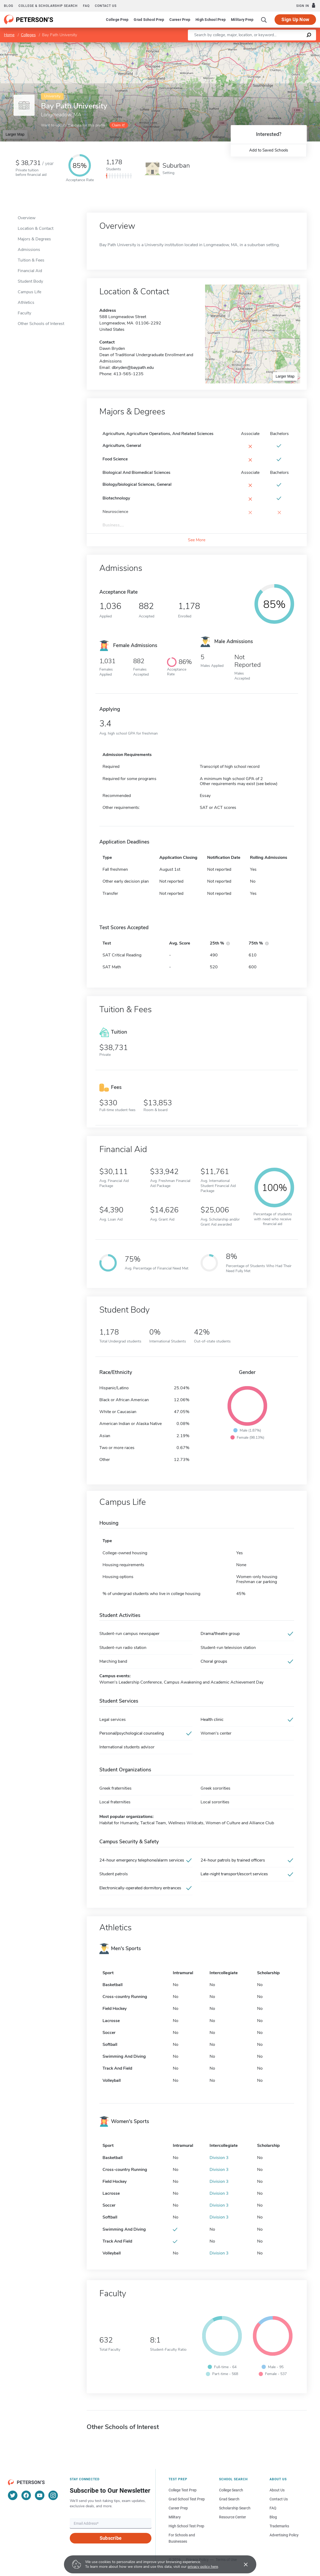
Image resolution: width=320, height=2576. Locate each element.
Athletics (26, 302)
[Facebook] (26, 2495)
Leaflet (256, 44)
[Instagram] (53, 2495)
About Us (277, 2490)
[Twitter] (12, 2495)
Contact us (106, 6)
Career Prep (179, 19)
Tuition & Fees (31, 260)
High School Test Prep (186, 2526)
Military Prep (242, 19)
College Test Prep (183, 2490)
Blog (8, 6)
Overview (26, 218)
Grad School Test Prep (187, 2499)
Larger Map (15, 134)
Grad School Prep (149, 19)
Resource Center (232, 2517)
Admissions (29, 250)
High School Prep (211, 19)
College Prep (117, 19)
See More (196, 540)
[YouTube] (39, 2495)
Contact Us (279, 2499)
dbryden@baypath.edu (133, 367)
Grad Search (229, 2499)
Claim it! (118, 125)
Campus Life (29, 292)
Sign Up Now (295, 19)
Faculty (24, 313)
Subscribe (111, 2538)
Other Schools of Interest (41, 324)
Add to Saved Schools (268, 150)
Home (9, 35)
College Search (231, 2490)
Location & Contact (35, 228)
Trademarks (279, 2526)
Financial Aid (30, 271)
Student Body (30, 281)
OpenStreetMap (284, 44)
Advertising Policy (284, 2535)
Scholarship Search (235, 2508)
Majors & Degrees (34, 239)
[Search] (264, 19)
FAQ (86, 6)
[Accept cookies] (242, 2564)
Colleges (28, 35)
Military (175, 2517)
